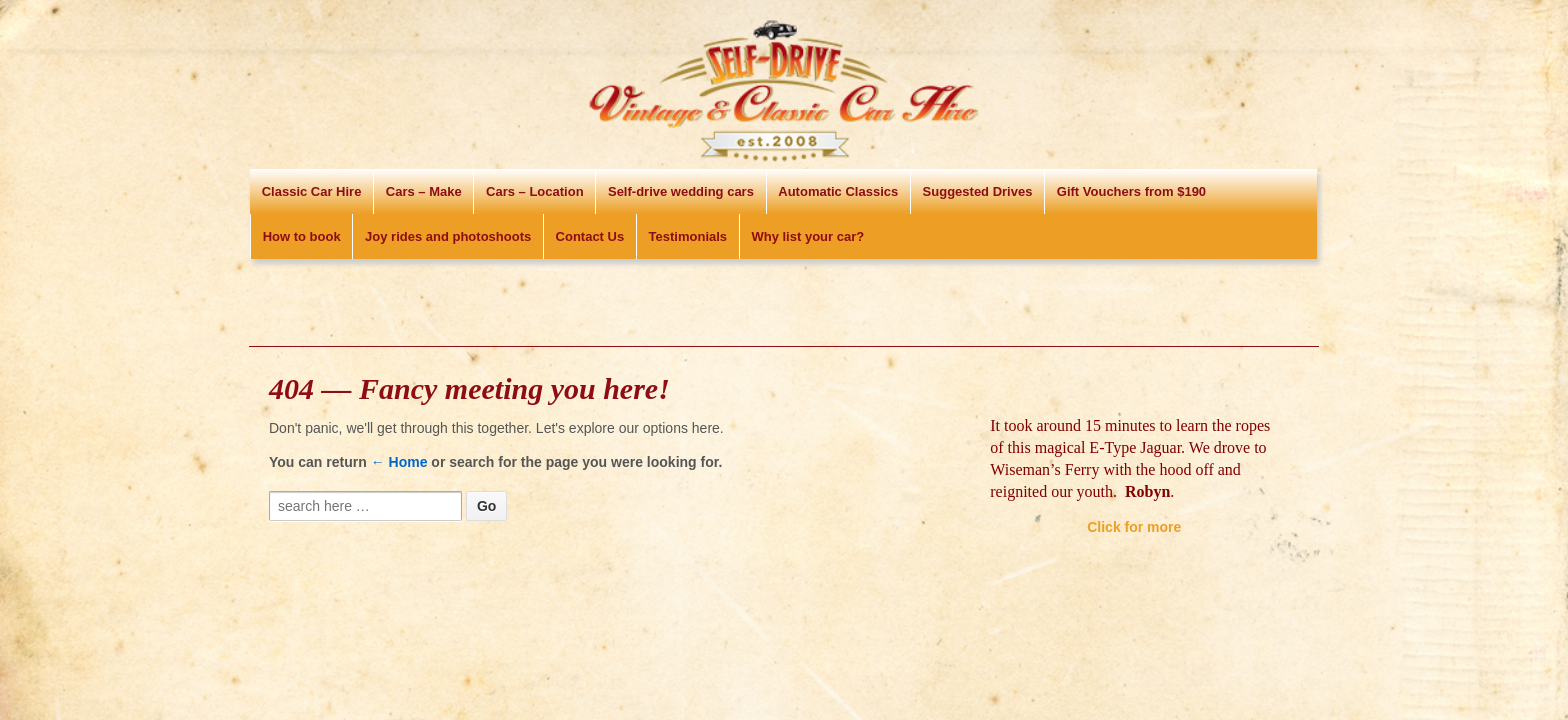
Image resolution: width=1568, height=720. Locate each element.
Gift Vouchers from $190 (1131, 191)
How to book (302, 236)
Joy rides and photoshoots (448, 236)
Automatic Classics (838, 191)
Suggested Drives (978, 191)
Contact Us (590, 236)
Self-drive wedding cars (681, 191)
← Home (399, 462)
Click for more (1134, 527)
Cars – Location (535, 191)
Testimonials (688, 236)
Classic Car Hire (312, 191)
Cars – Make (424, 191)
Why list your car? (807, 236)
